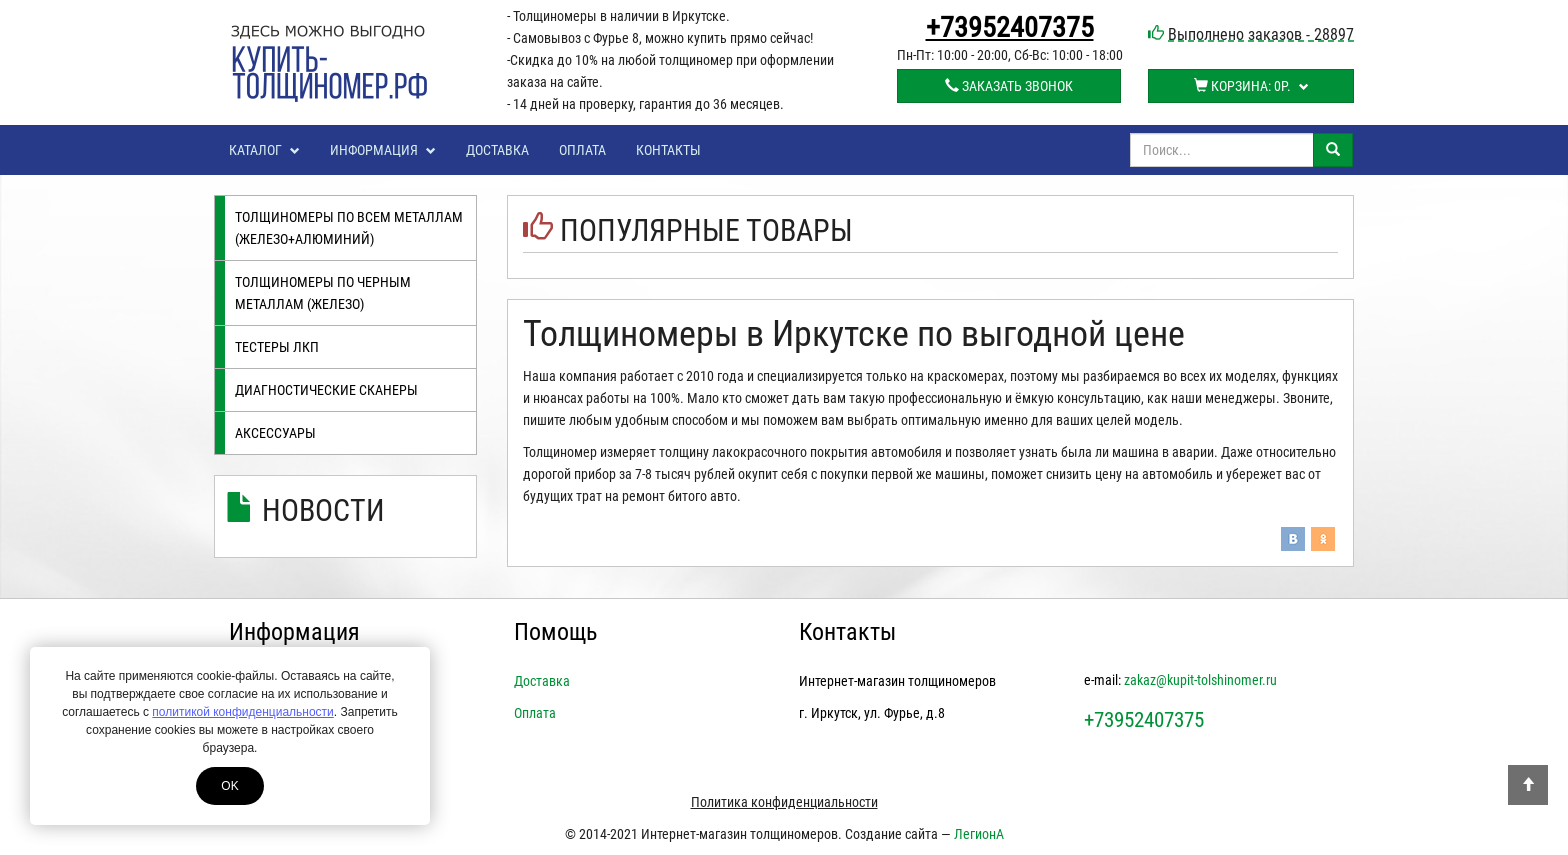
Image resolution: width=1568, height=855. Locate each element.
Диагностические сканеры (326, 390)
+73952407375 (1010, 28)
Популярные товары (706, 230)
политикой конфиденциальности (242, 712)
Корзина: (1251, 86)
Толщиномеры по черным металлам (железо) (323, 293)
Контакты (668, 150)
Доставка (497, 150)
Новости (323, 510)
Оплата (582, 150)
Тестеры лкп (277, 347)
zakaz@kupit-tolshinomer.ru (1200, 680)
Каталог (264, 150)
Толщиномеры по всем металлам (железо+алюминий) (349, 228)
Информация (383, 150)
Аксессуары (275, 433)
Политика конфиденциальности (784, 802)
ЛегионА (979, 834)
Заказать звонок (1009, 86)
